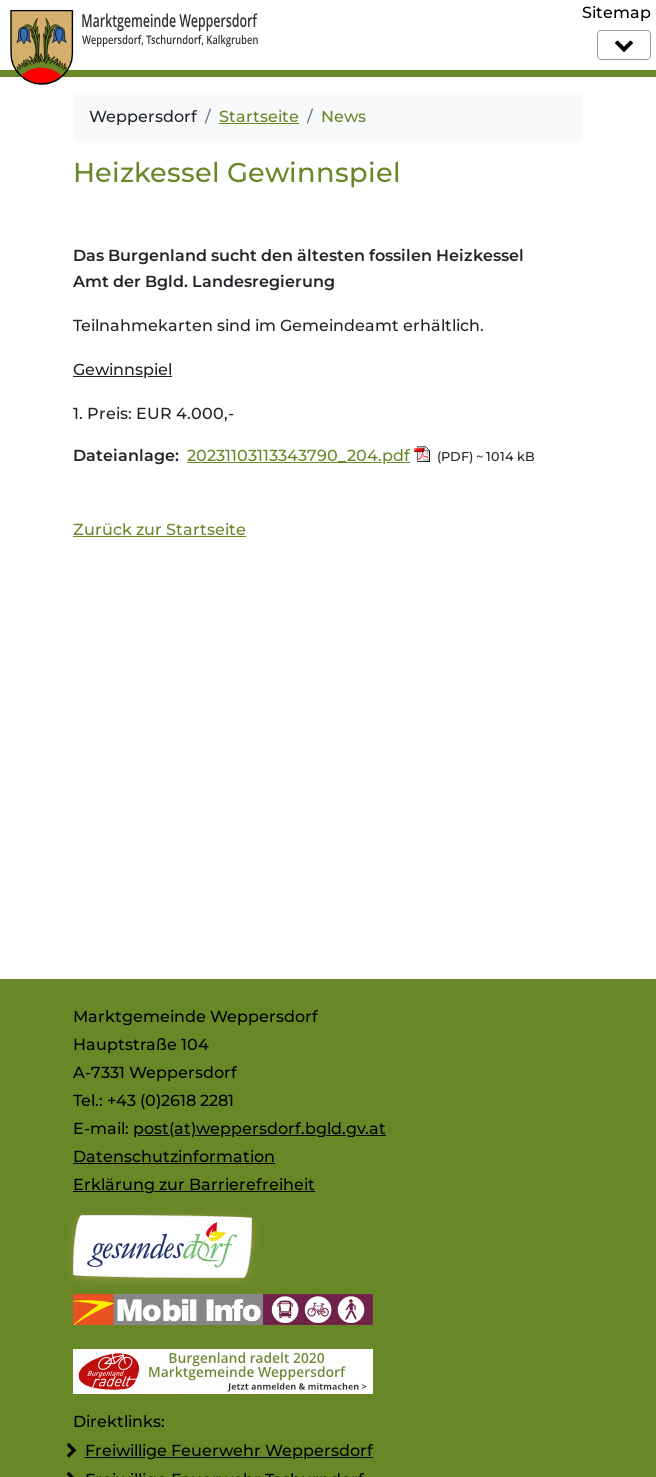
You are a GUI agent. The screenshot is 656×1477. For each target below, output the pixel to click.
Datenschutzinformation (174, 1156)
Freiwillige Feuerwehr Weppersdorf (229, 1450)
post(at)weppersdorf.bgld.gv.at (259, 1128)
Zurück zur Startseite (159, 529)
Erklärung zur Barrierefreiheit (194, 1184)
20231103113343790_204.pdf (298, 455)
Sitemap (616, 12)
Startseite (259, 116)
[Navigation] (624, 45)
